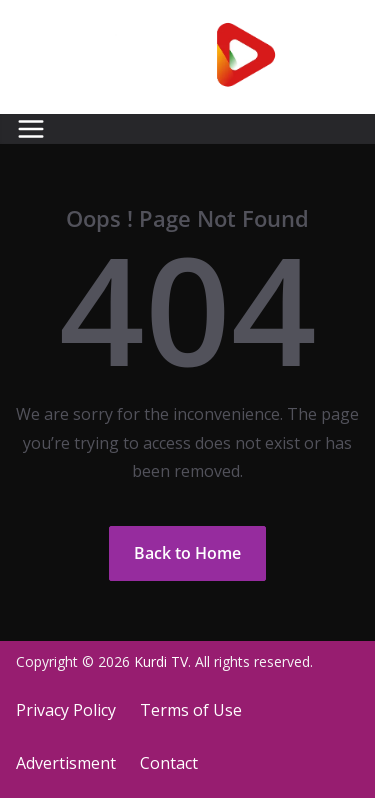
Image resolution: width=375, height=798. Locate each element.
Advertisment (66, 763)
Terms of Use (191, 710)
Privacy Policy (66, 710)
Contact (169, 763)
